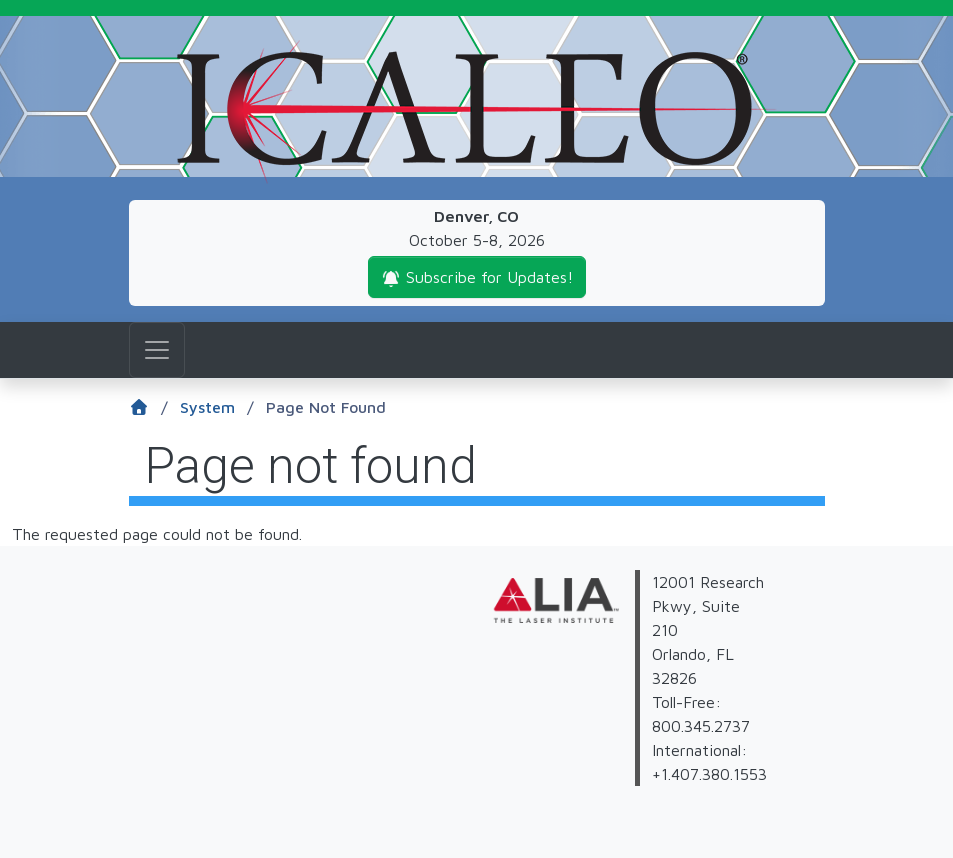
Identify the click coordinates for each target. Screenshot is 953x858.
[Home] (154, 408)
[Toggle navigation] (157, 350)
